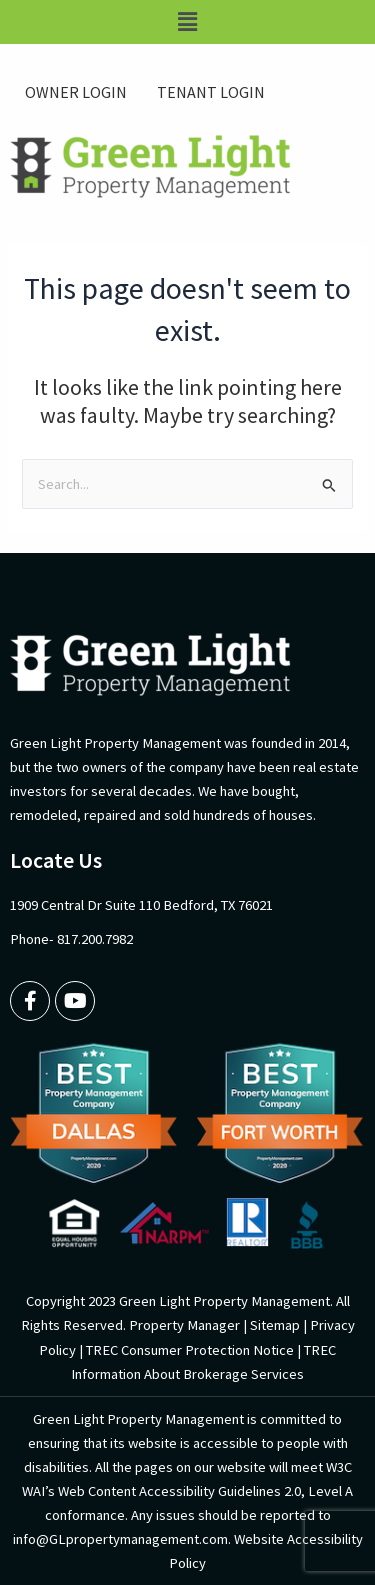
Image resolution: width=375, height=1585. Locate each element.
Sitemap (275, 1325)
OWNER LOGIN (76, 92)
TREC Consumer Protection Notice (190, 1350)
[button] (187, 22)
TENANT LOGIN (211, 92)
